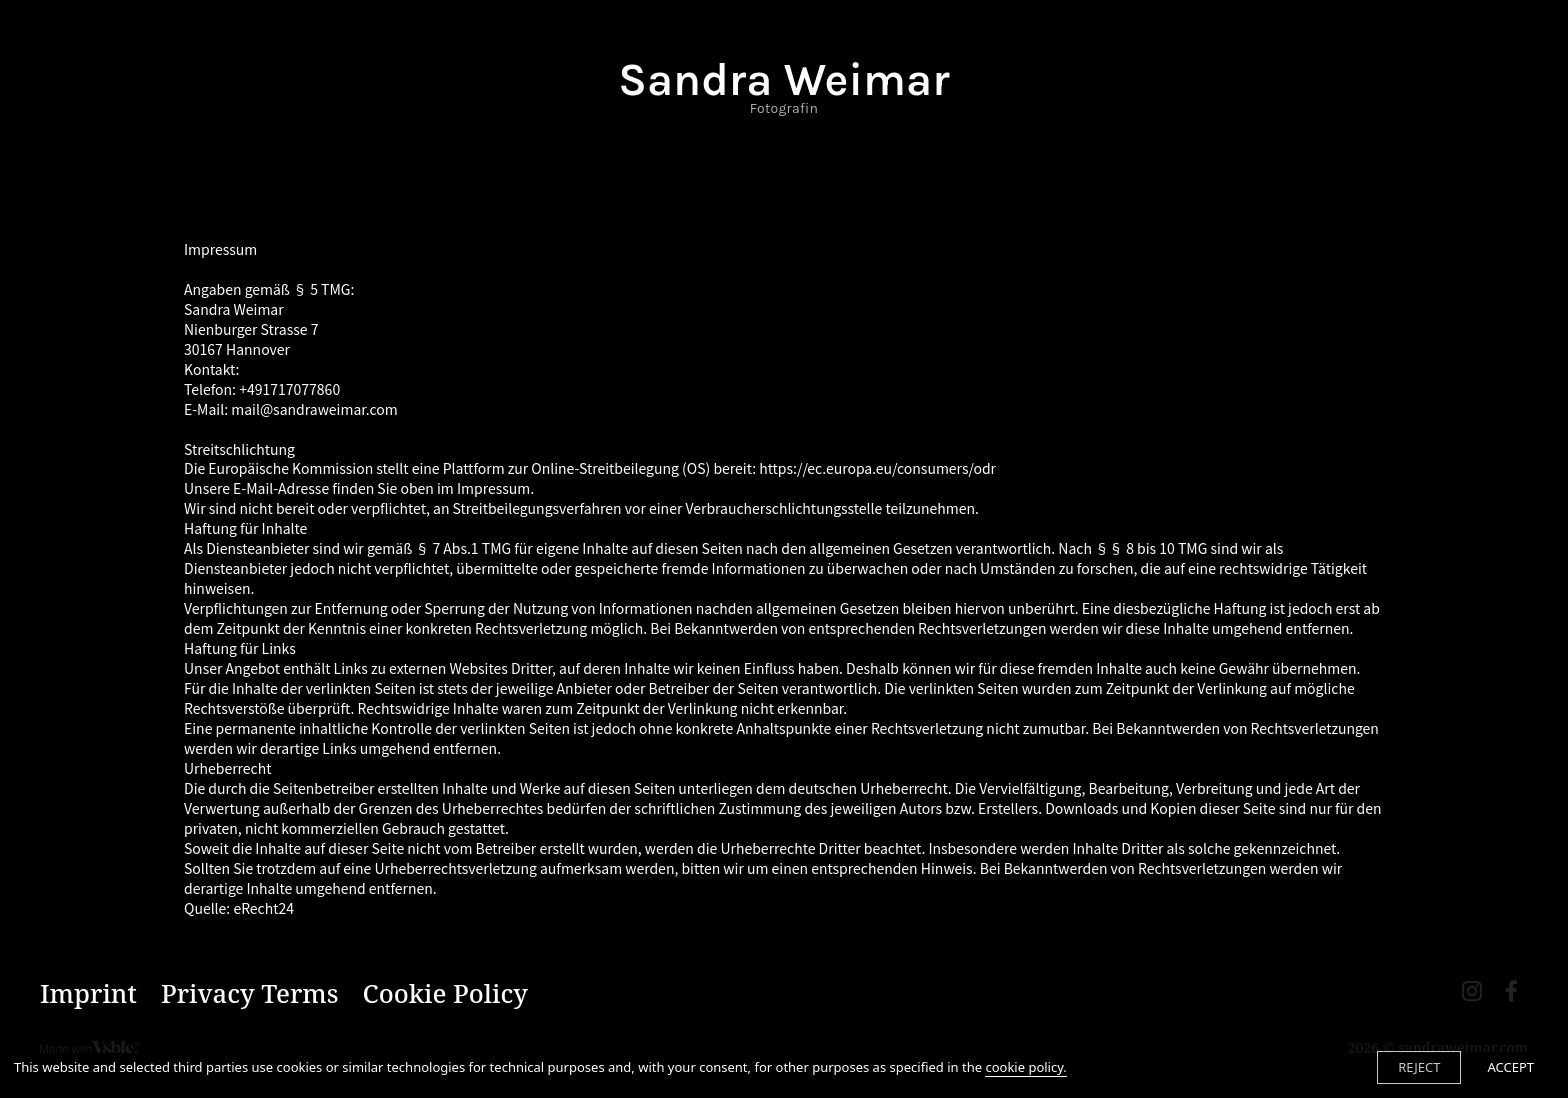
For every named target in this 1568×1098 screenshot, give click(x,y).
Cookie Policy (445, 993)
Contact (784, 161)
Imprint (88, 993)
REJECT (1419, 1067)
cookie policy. (1025, 1067)
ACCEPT (1510, 1067)
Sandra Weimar (783, 86)
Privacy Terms (250, 993)
